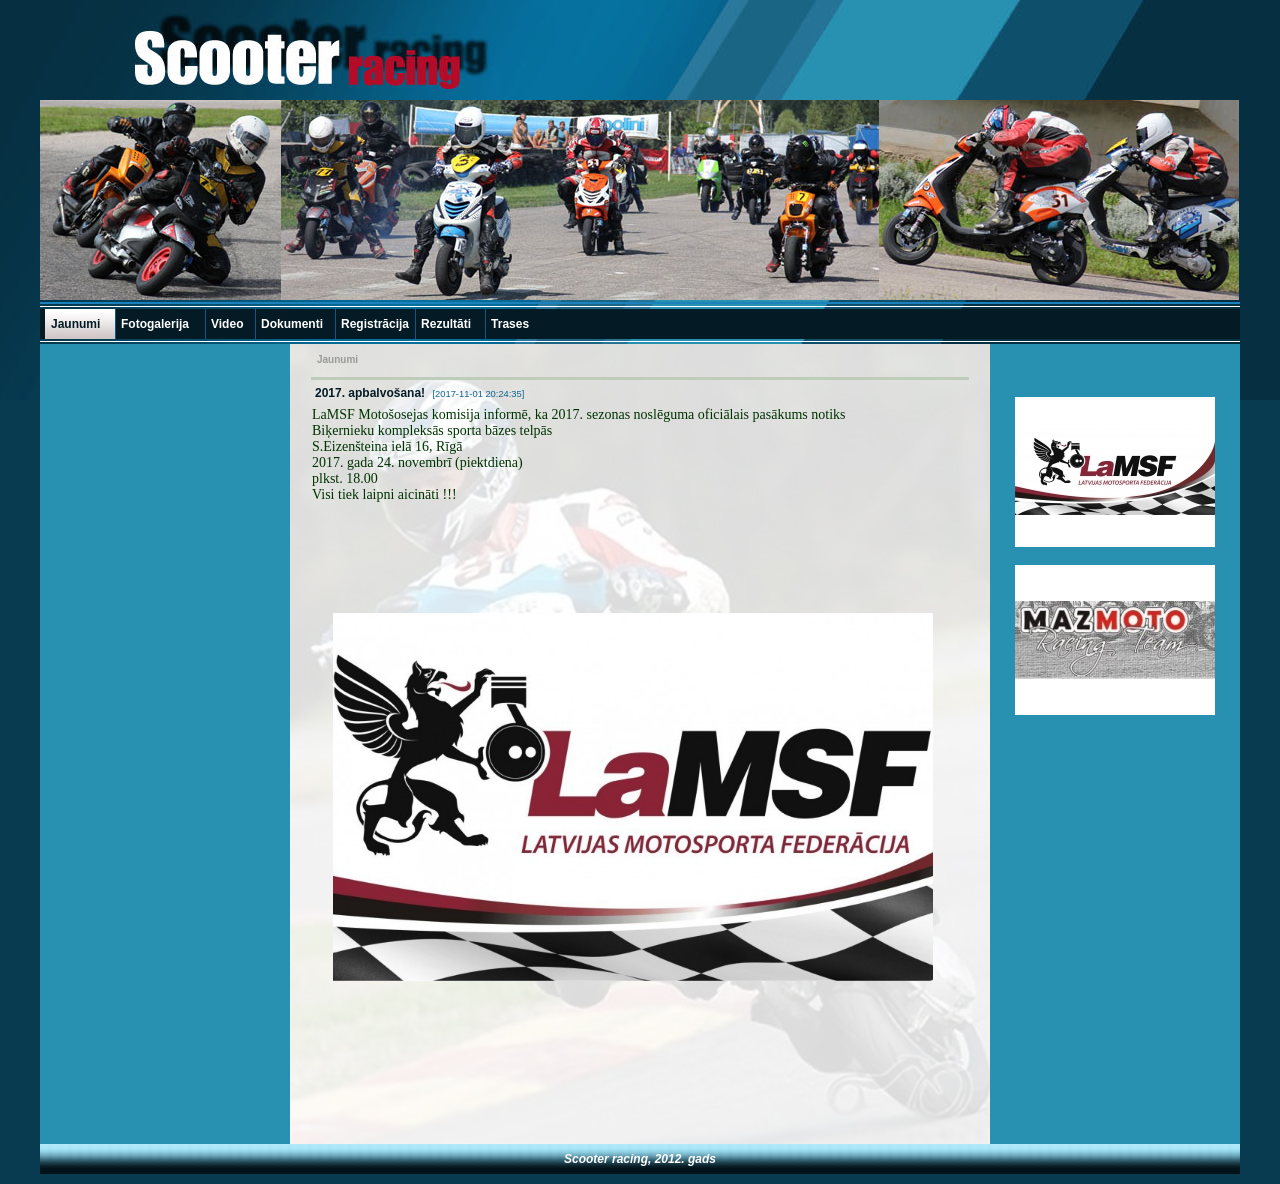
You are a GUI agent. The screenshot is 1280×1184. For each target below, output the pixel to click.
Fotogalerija (155, 324)
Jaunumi (75, 324)
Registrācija (375, 324)
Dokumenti (292, 324)
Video (227, 324)
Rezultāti (446, 324)
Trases (510, 324)
